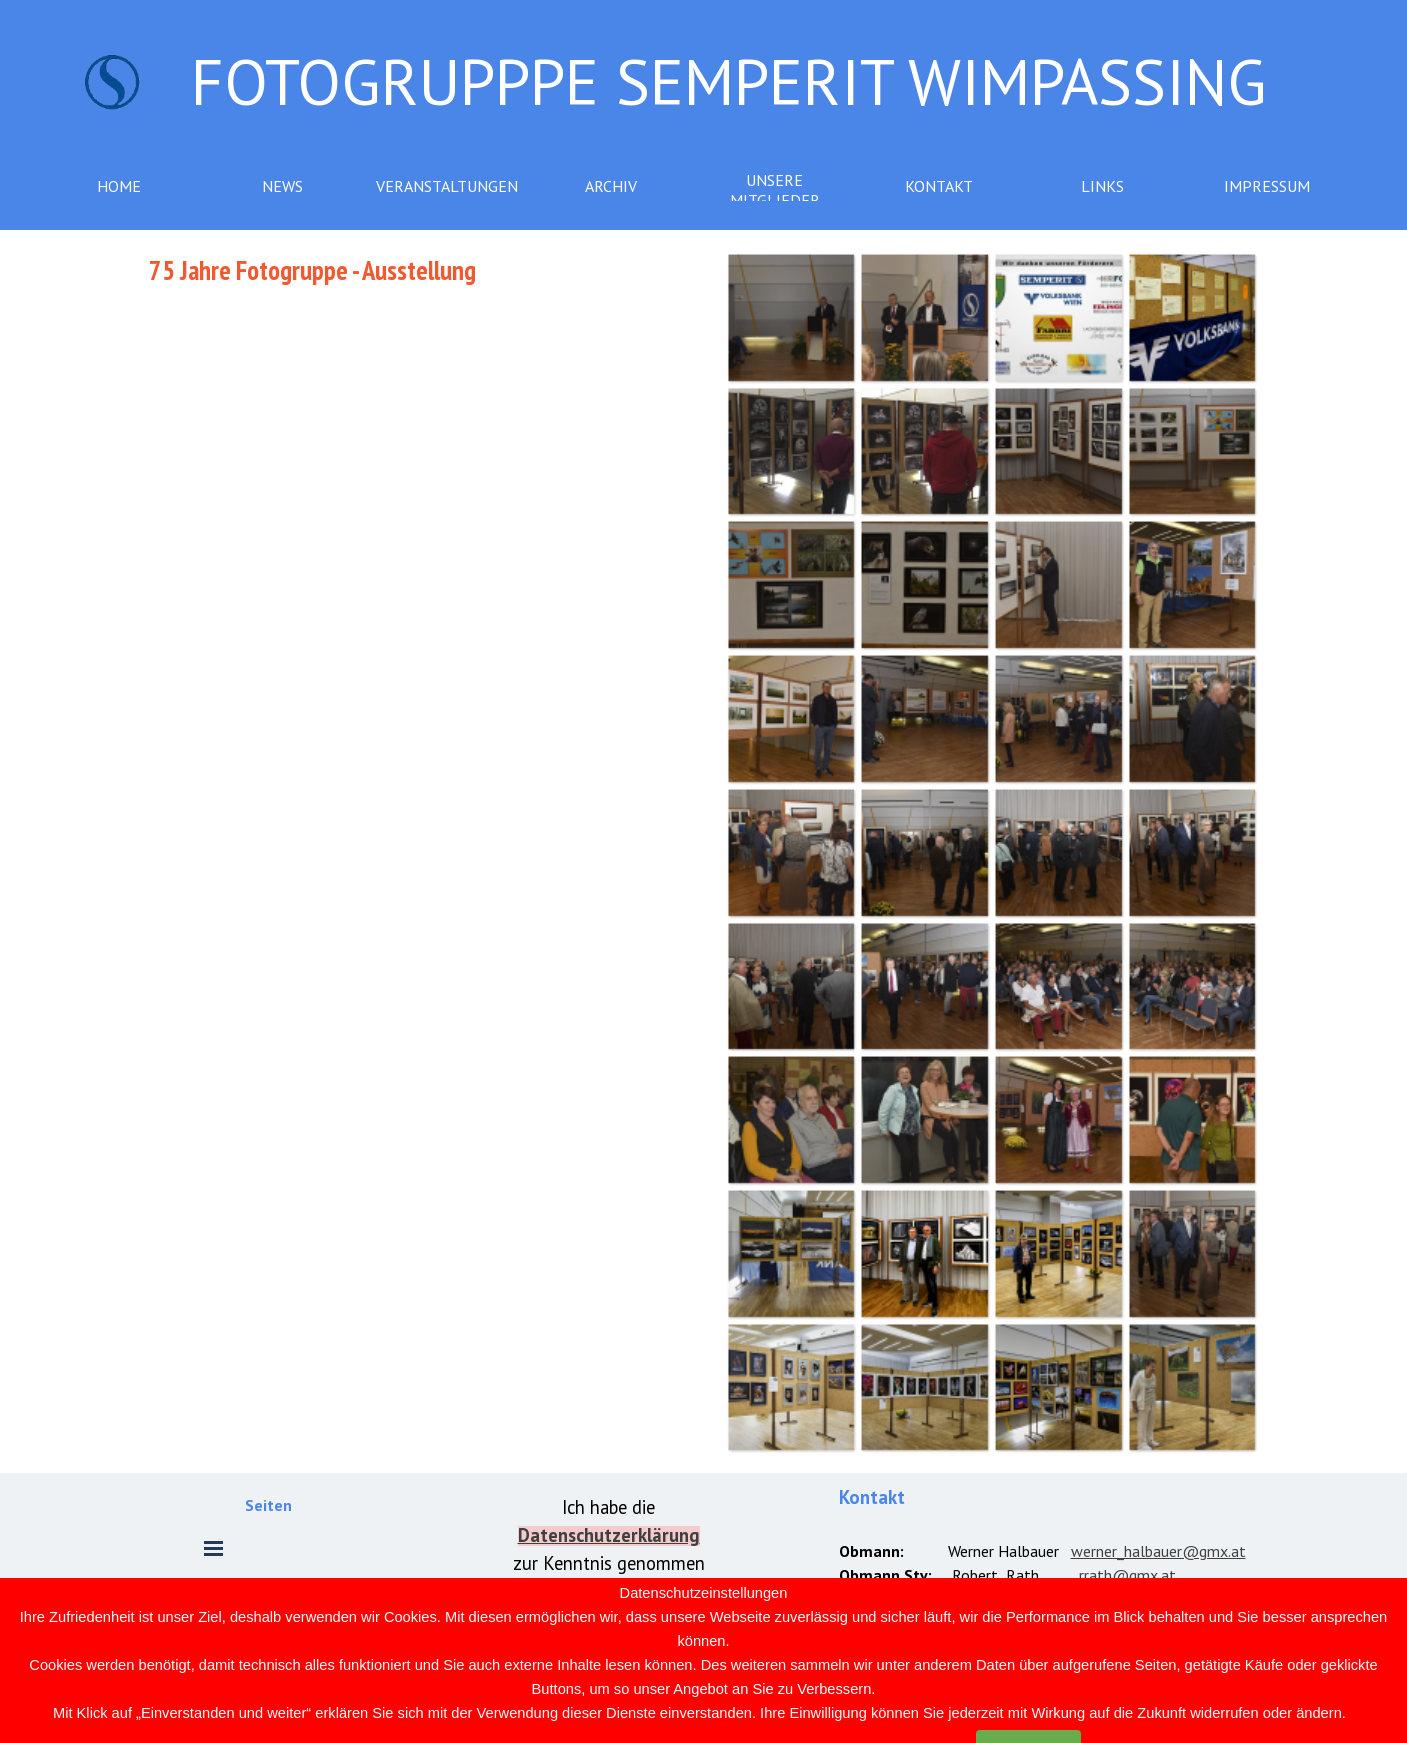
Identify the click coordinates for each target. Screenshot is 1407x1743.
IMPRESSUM (1267, 186)
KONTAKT (939, 186)
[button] (791, 317)
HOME (119, 186)
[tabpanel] (416, 270)
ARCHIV (611, 186)
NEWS (282, 186)
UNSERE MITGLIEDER (775, 190)
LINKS (1102, 186)
